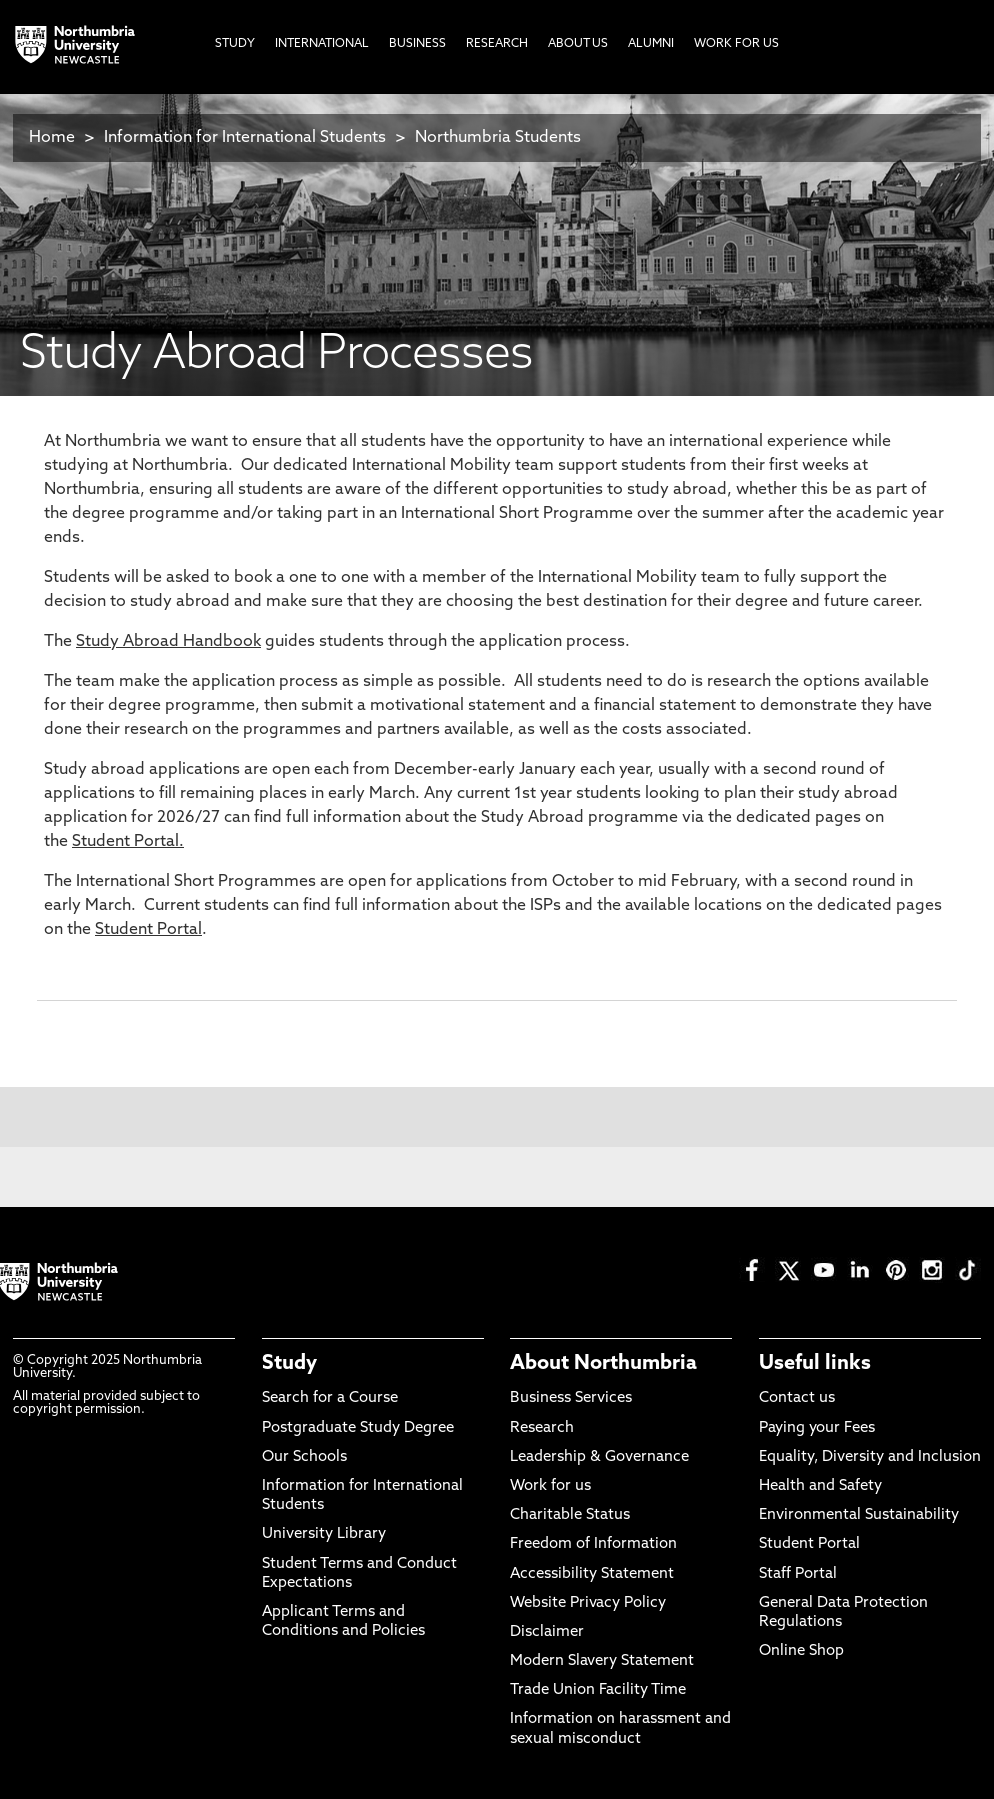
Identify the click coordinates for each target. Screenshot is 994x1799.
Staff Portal (798, 1574)
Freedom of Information (593, 1544)
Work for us (550, 1486)
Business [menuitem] (417, 44)
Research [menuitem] (497, 44)
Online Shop (801, 1651)
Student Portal (148, 930)
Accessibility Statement (592, 1574)
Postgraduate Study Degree (358, 1428)
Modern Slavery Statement (602, 1661)
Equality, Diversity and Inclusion (870, 1457)
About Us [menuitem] (578, 44)
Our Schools (304, 1457)
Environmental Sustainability (859, 1515)
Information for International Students (245, 138)
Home (52, 138)
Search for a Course (330, 1398)
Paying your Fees (817, 1428)
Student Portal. (128, 842)
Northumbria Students (498, 138)
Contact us (797, 1398)
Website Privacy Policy (588, 1603)
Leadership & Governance (599, 1457)
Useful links (815, 1364)
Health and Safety (820, 1486)
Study (289, 1364)
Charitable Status (570, 1515)
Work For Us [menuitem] (736, 44)
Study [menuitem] (235, 44)
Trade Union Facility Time (598, 1690)
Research (542, 1428)
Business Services (571, 1398)
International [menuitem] (322, 44)
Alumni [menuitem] (651, 44)
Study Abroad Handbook (168, 642)
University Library (324, 1534)
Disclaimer (547, 1632)
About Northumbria (603, 1364)
